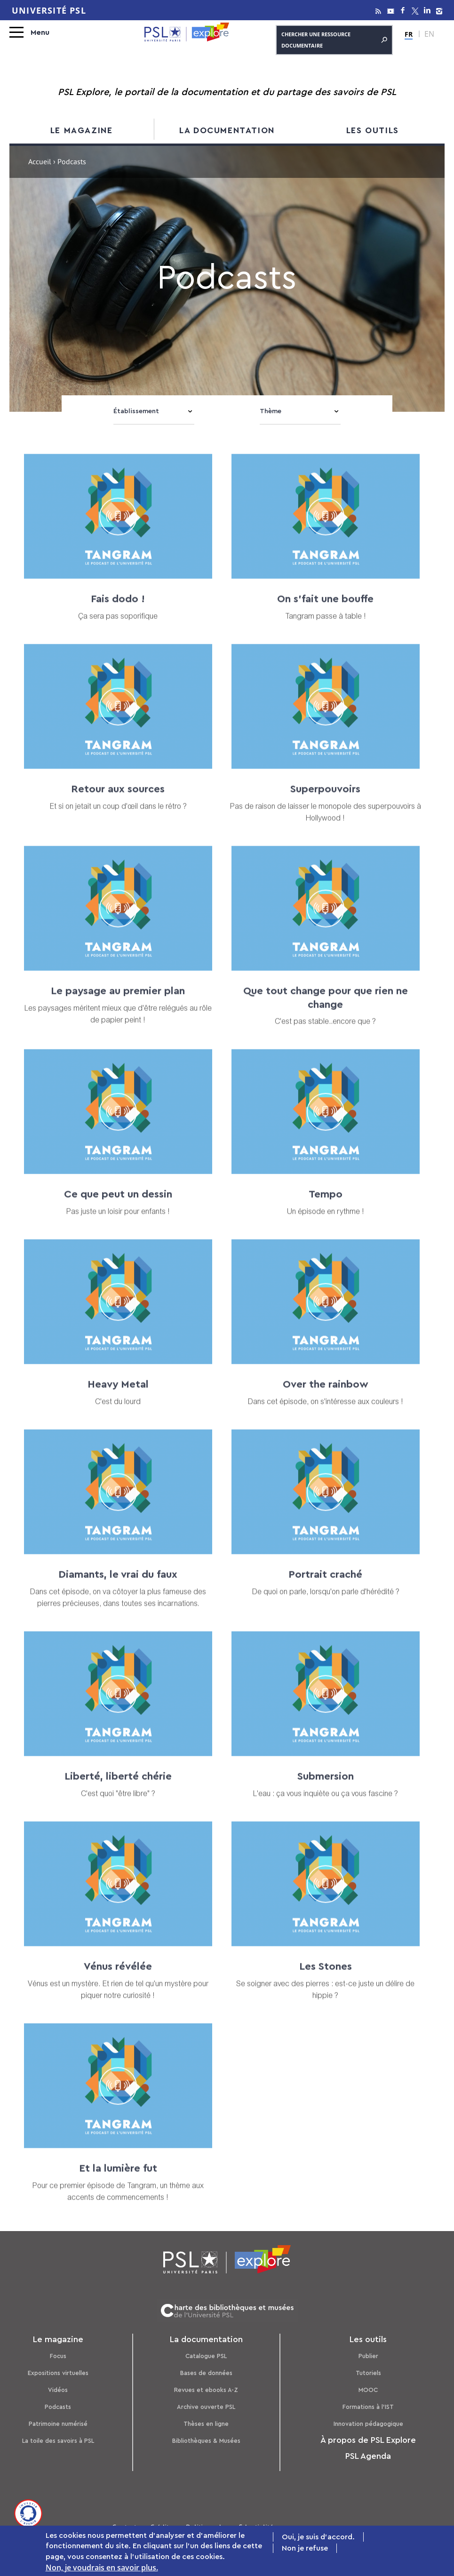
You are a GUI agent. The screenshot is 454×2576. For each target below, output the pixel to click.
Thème (270, 411)
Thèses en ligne (206, 2422)
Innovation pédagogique (368, 2422)
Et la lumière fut (116, 2179)
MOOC (368, 2388)
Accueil (39, 163)
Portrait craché (319, 1586)
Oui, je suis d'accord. (318, 2537)
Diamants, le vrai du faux (115, 1586)
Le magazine (81, 130)
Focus (58, 2354)
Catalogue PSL (206, 2354)
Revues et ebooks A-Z (206, 2388)
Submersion (319, 1788)
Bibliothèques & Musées (206, 2439)
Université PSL (49, 10)
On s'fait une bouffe (319, 612)
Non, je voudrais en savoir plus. (102, 2568)
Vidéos (58, 2388)
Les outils (372, 130)
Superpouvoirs (319, 802)
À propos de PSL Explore (368, 2438)
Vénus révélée (116, 1978)
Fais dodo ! (116, 612)
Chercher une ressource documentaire (334, 40)
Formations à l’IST (368, 2405)
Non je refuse (305, 2548)
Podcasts (58, 2405)
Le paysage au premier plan (116, 1003)
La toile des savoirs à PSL (58, 2439)
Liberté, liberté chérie (115, 1788)
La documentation (227, 130)
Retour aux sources (116, 802)
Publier (368, 2354)
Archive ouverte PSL (206, 2405)
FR (409, 34)
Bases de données (206, 2371)
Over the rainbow (319, 1396)
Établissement (136, 411)
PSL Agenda (368, 2454)
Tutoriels (368, 2371)
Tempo (319, 1206)
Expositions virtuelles (58, 2371)
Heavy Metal (115, 1396)
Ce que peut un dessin (116, 1206)
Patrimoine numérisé (58, 2422)
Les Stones (319, 1978)
